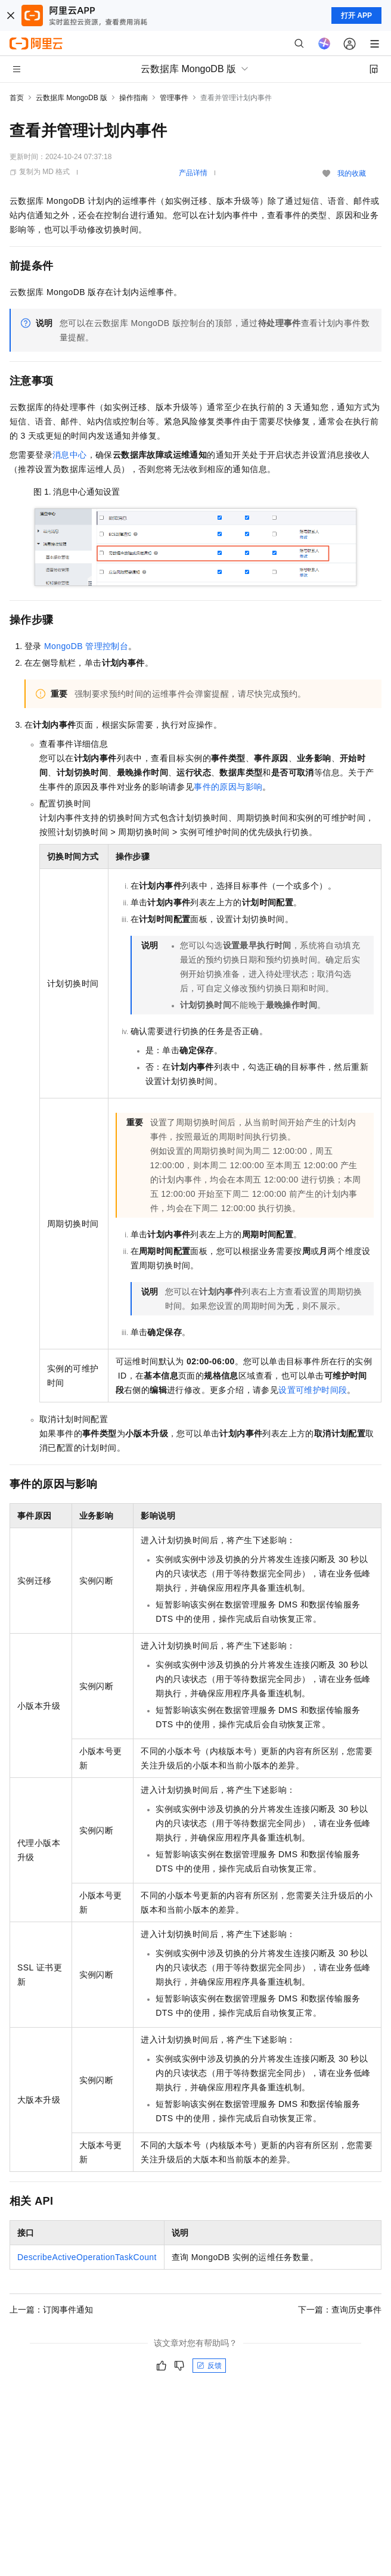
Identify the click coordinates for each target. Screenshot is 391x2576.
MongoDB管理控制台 (86, 646)
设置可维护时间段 (312, 1390)
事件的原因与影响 (228, 787)
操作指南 (133, 98)
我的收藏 (351, 173)
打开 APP (356, 15)
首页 (17, 98)
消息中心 (69, 455)
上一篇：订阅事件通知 (51, 2309)
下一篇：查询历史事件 (339, 2309)
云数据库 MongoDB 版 (71, 98)
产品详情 (193, 173)
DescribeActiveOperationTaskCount (87, 2257)
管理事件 (174, 98)
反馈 (209, 2365)
